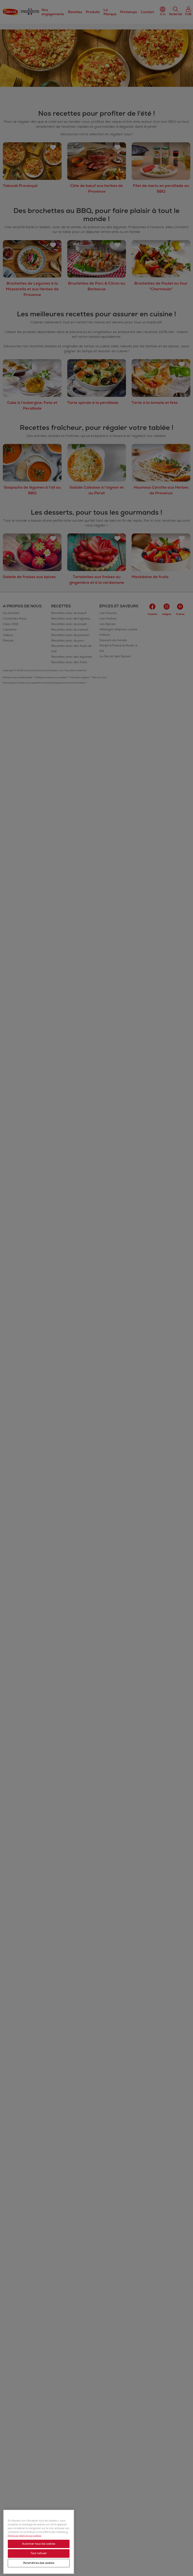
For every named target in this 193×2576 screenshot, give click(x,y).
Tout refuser (39, 2557)
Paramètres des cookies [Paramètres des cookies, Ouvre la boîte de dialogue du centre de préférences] (38, 2566)
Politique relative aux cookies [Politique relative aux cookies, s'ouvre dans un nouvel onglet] (24, 2539)
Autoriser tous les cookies (38, 2547)
